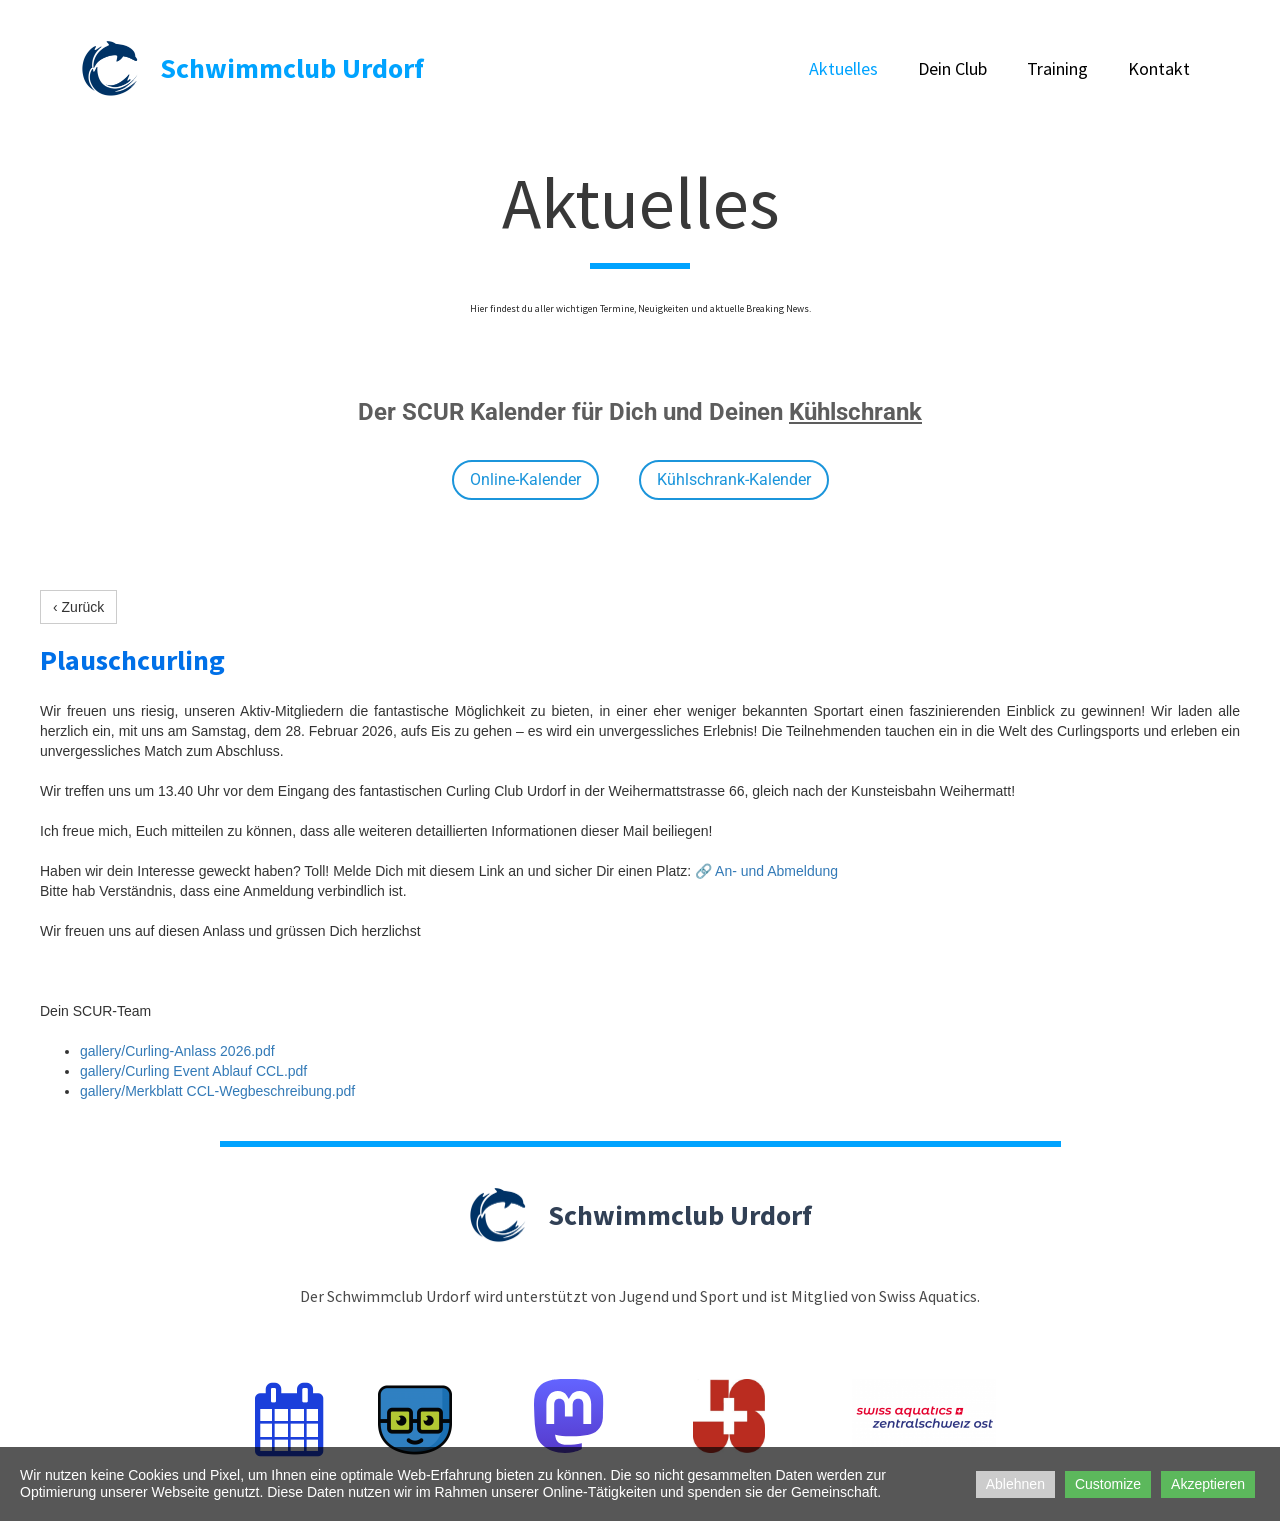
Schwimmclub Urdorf (292, 68)
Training (1057, 68)
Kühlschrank (855, 412)
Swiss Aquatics (928, 1296)
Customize (1108, 1484)
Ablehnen (1015, 1484)
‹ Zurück (78, 607)
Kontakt (1159, 68)
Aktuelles (843, 68)
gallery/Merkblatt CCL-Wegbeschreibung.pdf (217, 1091)
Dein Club (952, 68)
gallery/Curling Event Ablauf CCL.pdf (193, 1071)
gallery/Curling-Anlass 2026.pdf (177, 1051)
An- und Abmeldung (776, 871)
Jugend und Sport (679, 1296)
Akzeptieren (1208, 1484)
